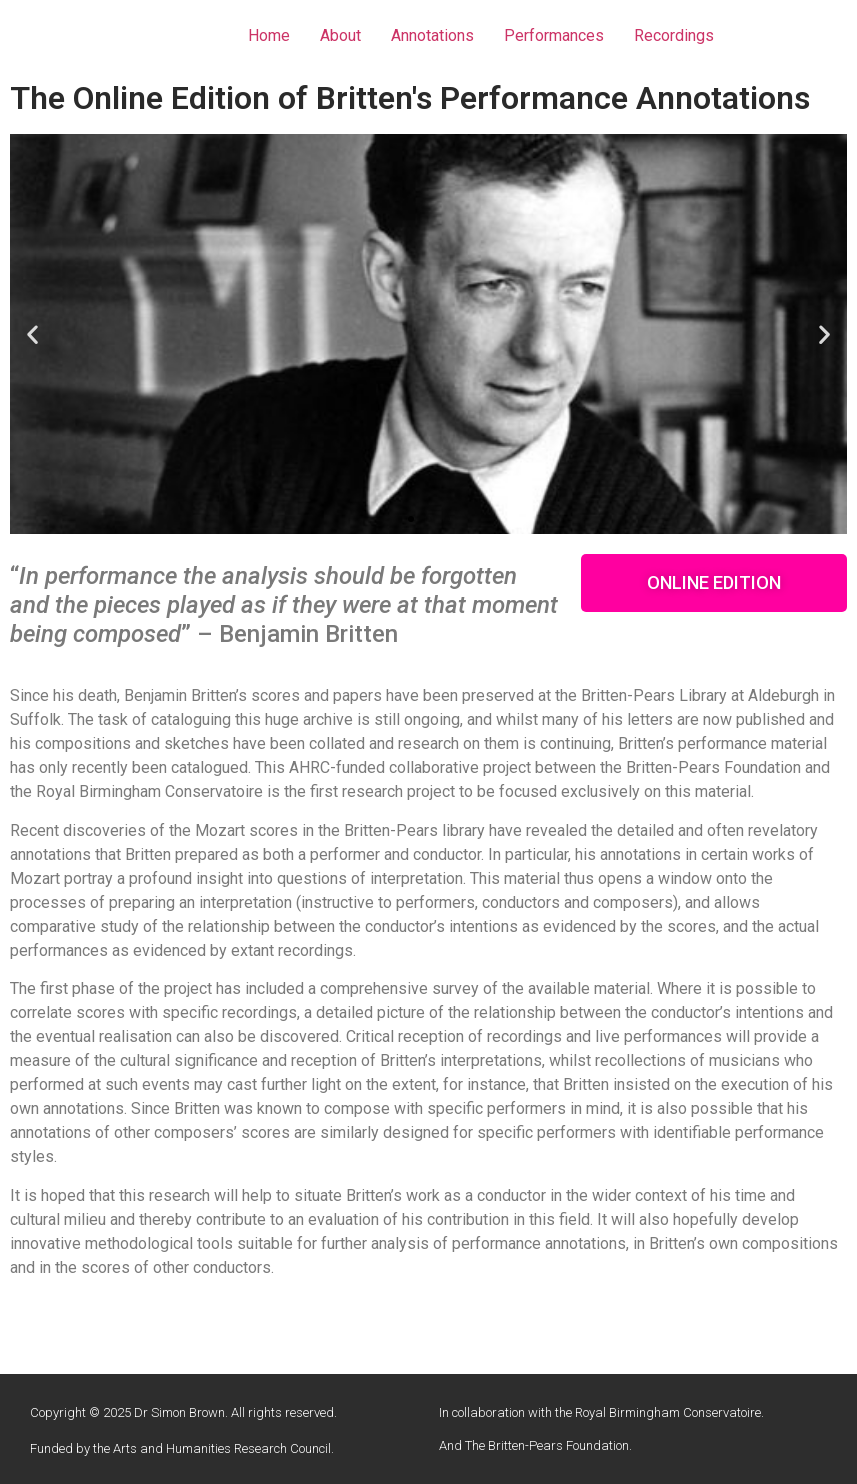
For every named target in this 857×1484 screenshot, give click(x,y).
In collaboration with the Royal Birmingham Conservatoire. (601, 1412)
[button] (411, 519)
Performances (554, 35)
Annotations (432, 35)
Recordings (674, 35)
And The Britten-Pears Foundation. (535, 1445)
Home (269, 35)
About (340, 35)
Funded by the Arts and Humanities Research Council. (182, 1448)
